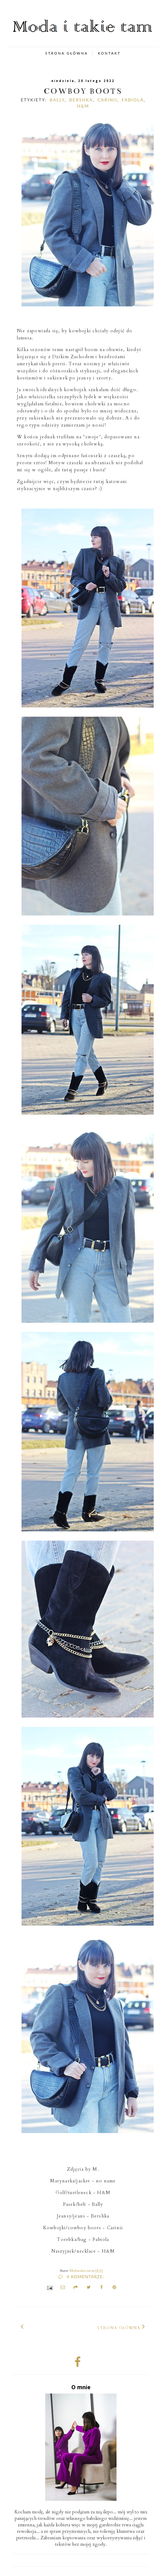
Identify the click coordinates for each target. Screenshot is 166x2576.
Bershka (81, 99)
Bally (57, 99)
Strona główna (118, 2327)
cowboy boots (83, 91)
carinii (107, 99)
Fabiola (133, 99)
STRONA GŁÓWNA (66, 53)
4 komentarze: (81, 2276)
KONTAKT (109, 53)
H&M (83, 106)
